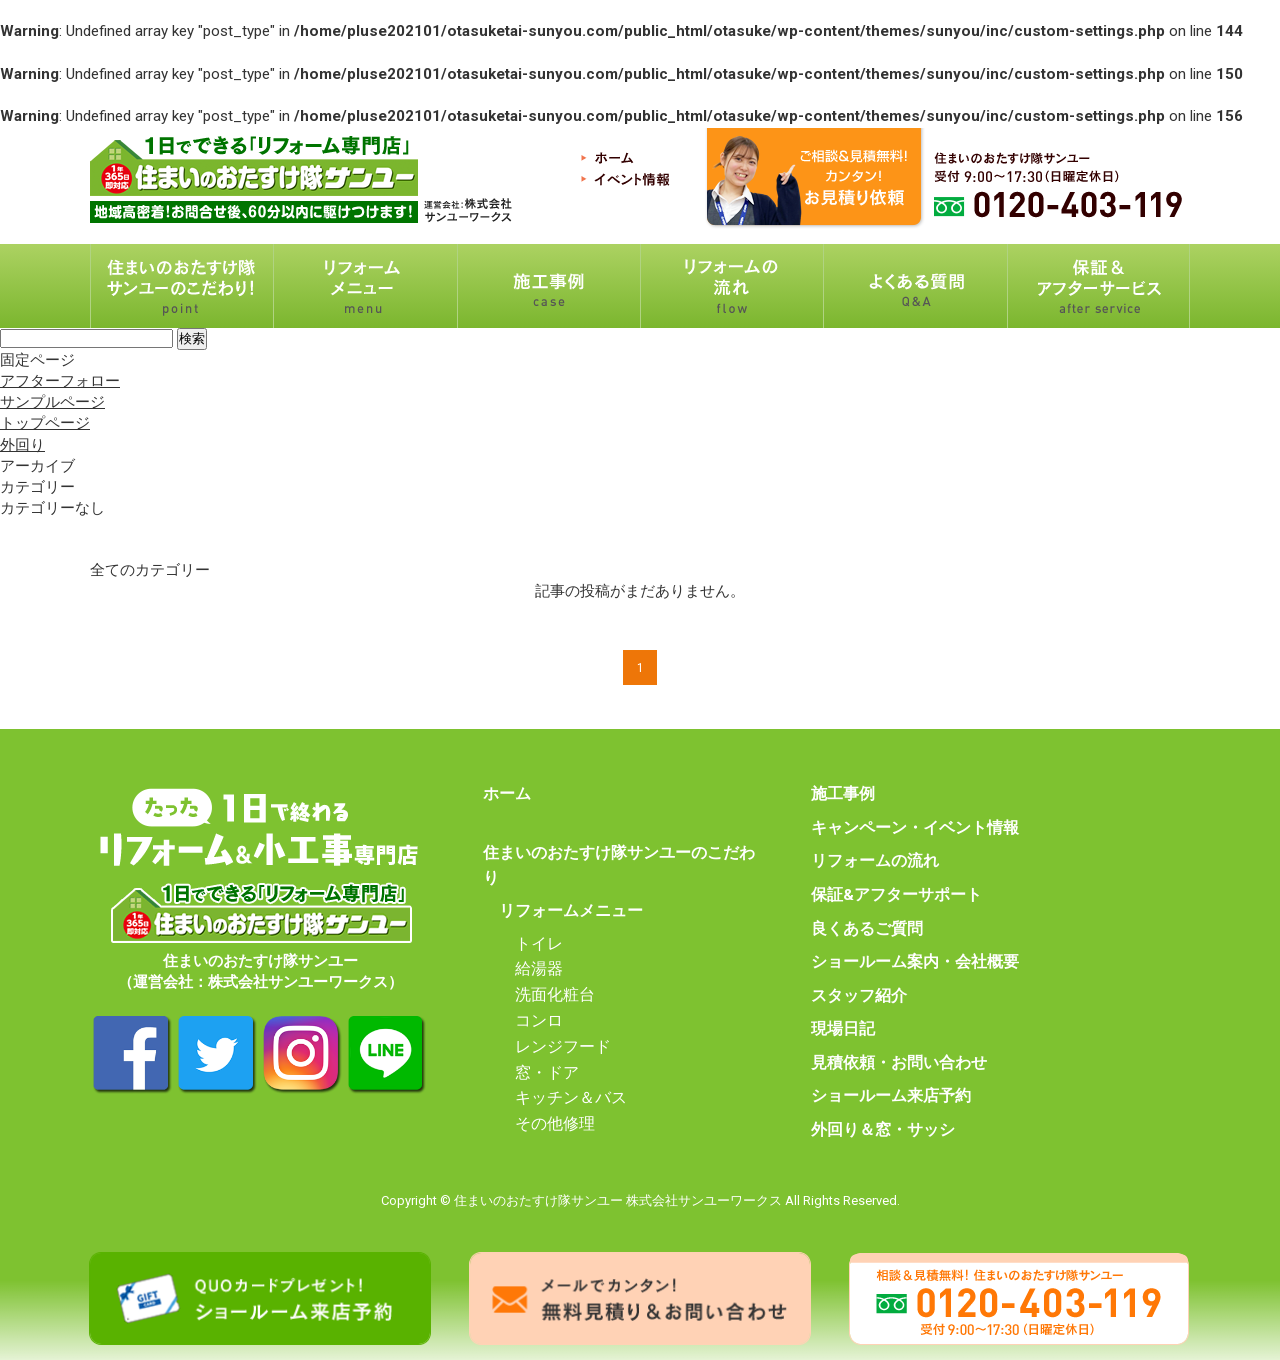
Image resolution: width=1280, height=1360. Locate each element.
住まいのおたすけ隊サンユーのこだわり (619, 865)
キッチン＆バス (571, 1098)
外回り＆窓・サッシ (883, 1130)
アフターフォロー (60, 381)
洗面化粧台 (555, 995)
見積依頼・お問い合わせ (899, 1063)
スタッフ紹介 (859, 996)
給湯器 (539, 969)
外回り (22, 445)
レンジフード (563, 1047)
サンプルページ (52, 402)
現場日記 (843, 1029)
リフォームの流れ (875, 861)
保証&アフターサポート (896, 895)
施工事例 (843, 794)
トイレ (539, 944)
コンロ (539, 1021)
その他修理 (555, 1124)
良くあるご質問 (867, 929)
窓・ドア (547, 1073)
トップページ (45, 423)
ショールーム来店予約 (891, 1096)
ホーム (507, 794)
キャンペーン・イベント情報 (915, 828)
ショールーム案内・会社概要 (915, 962)
